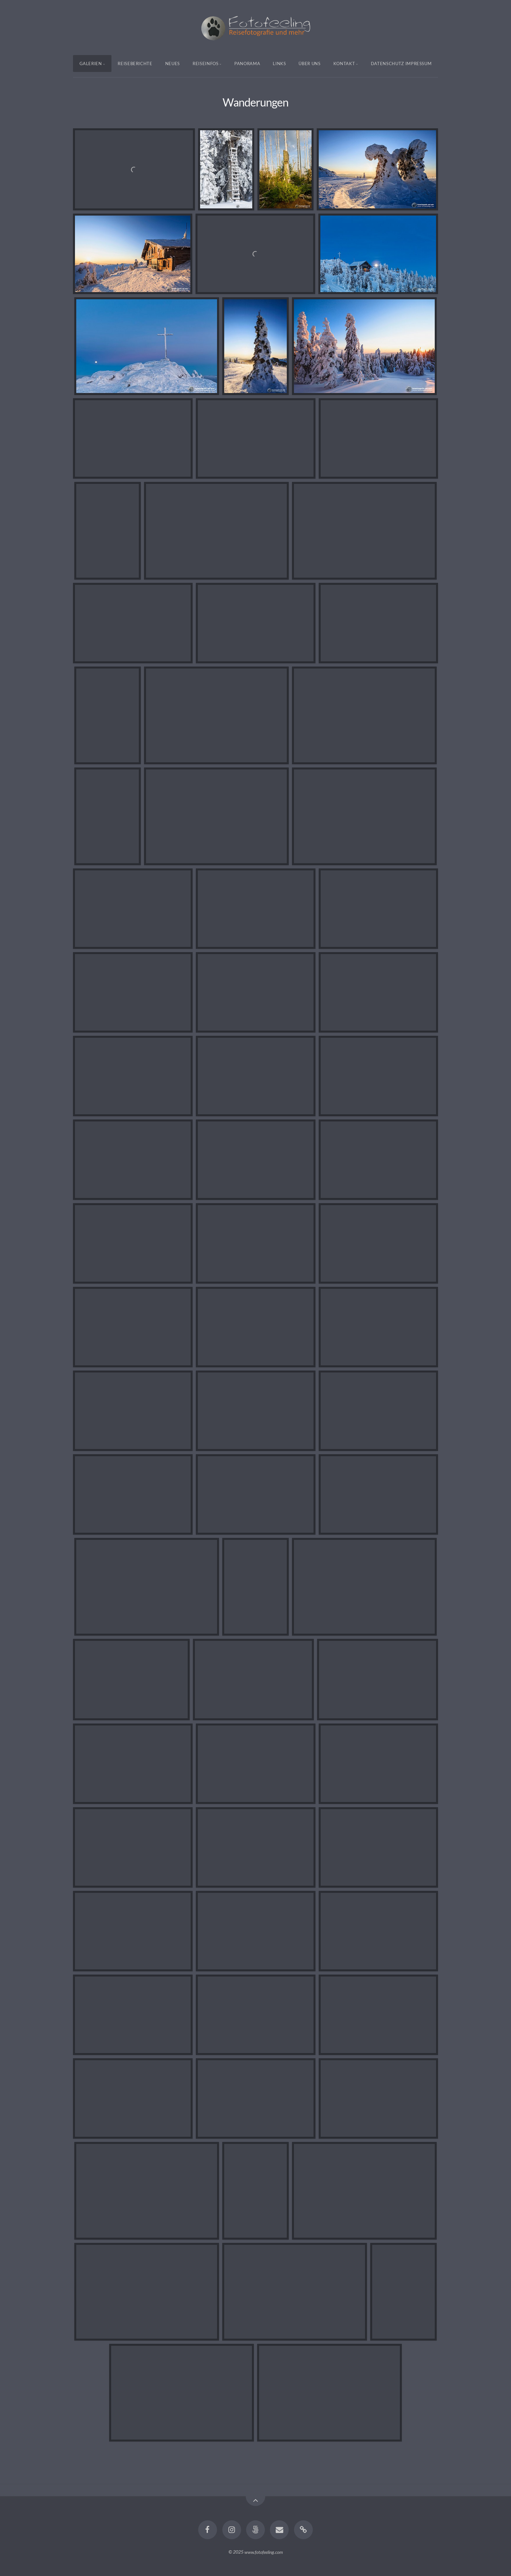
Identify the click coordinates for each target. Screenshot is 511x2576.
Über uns (309, 63)
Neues (172, 63)
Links (279, 63)
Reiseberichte (135, 63)
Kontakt (344, 63)
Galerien (91, 63)
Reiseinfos (206, 63)
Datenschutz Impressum (401, 63)
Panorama (247, 63)
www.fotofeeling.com (263, 2552)
